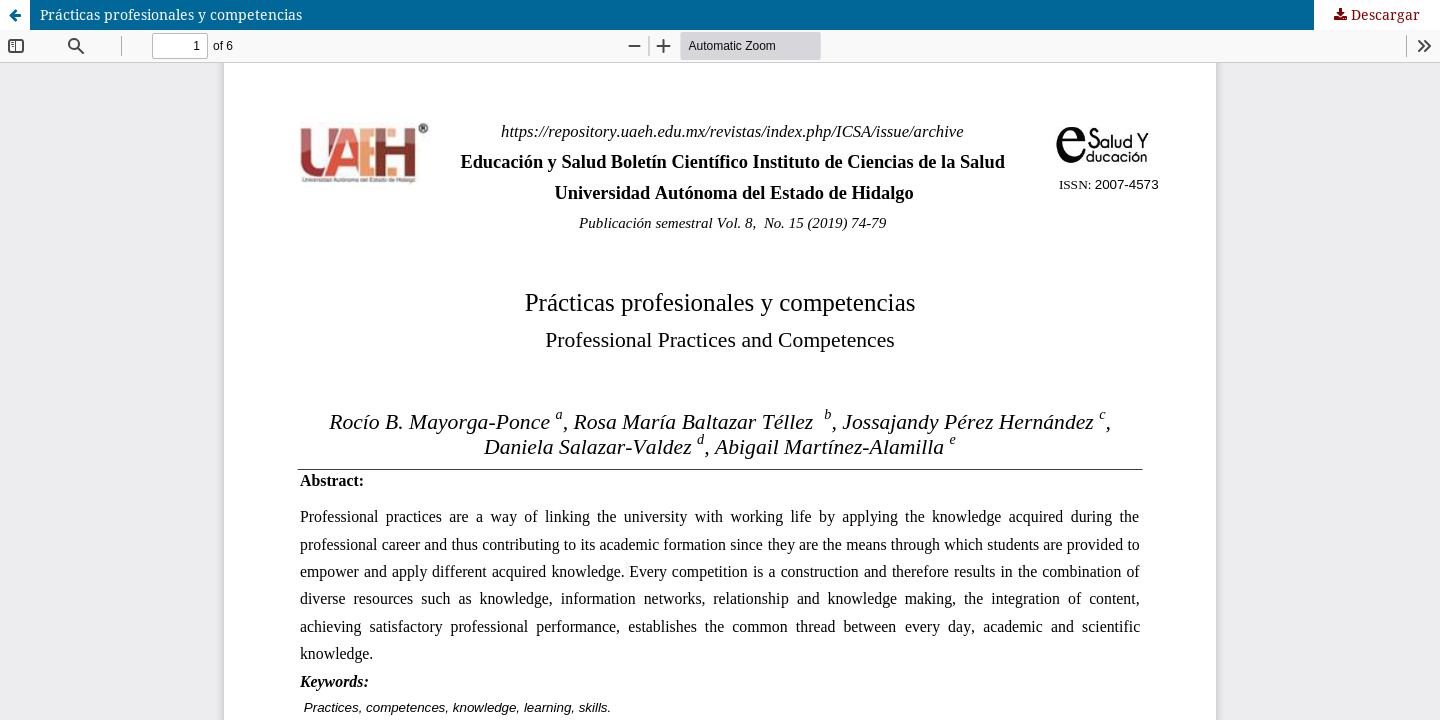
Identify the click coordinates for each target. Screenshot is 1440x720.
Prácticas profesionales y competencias (171, 14)
